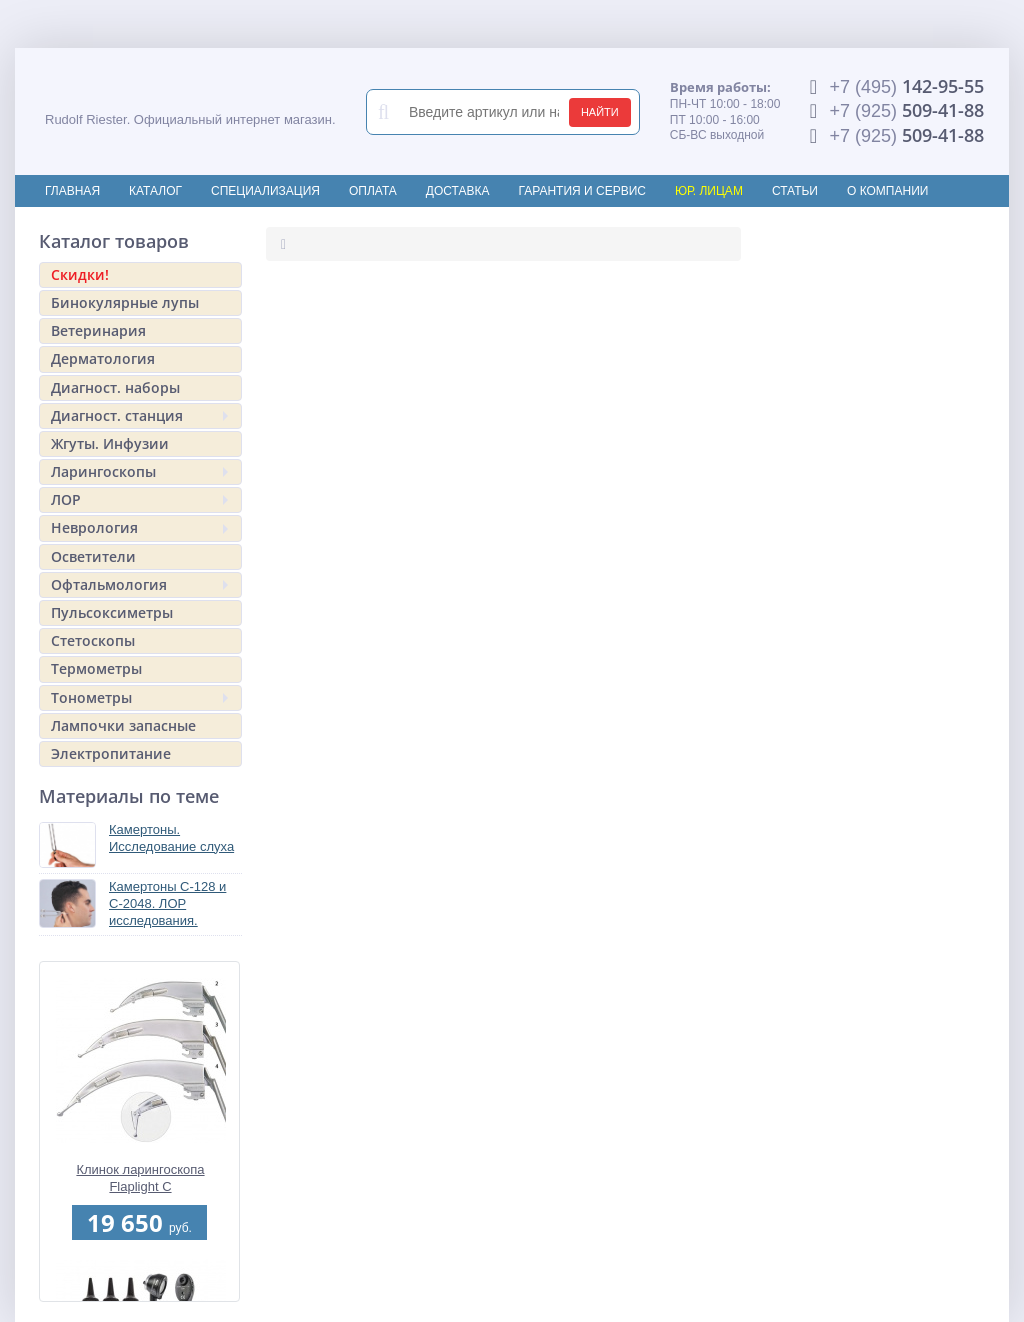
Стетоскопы (93, 640)
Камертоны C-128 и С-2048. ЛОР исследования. (167, 903)
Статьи (795, 191)
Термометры (96, 668)
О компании (887, 191)
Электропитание (111, 753)
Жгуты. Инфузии (110, 443)
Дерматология (103, 358)
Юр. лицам (709, 191)
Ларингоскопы (139, 471)
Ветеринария (98, 330)
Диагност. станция (139, 415)
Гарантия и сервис (582, 191)
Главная (72, 191)
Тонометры (139, 697)
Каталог (155, 191)
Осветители (93, 556)
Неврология (139, 527)
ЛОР (139, 499)
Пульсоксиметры (112, 612)
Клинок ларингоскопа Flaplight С (140, 1178)
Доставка (458, 191)
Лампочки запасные (123, 725)
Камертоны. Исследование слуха (171, 838)
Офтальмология (139, 584)
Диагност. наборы (115, 387)
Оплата (373, 191)
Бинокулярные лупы (125, 302)
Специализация (265, 191)
